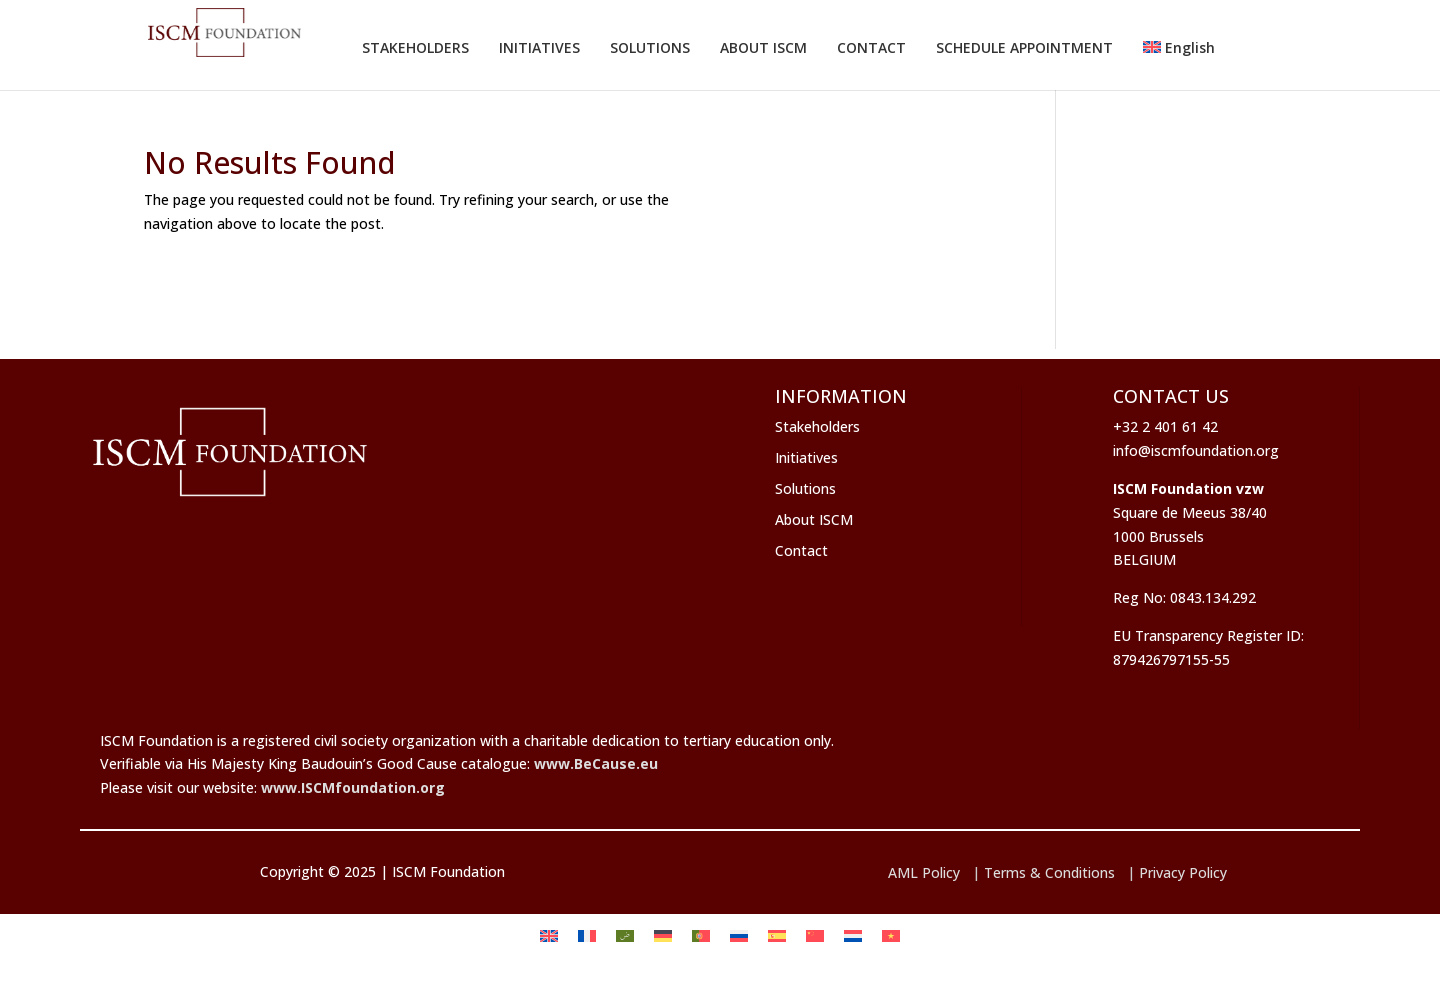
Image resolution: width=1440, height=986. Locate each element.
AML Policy (924, 872)
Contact (801, 550)
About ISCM (814, 519)
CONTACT (871, 47)
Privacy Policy (1183, 872)
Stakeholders (817, 426)
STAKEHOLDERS (415, 47)
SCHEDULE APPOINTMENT (1024, 47)
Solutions (805, 488)
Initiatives (806, 457)
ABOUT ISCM (763, 47)
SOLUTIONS (650, 47)
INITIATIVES (539, 47)
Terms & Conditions (1049, 872)
